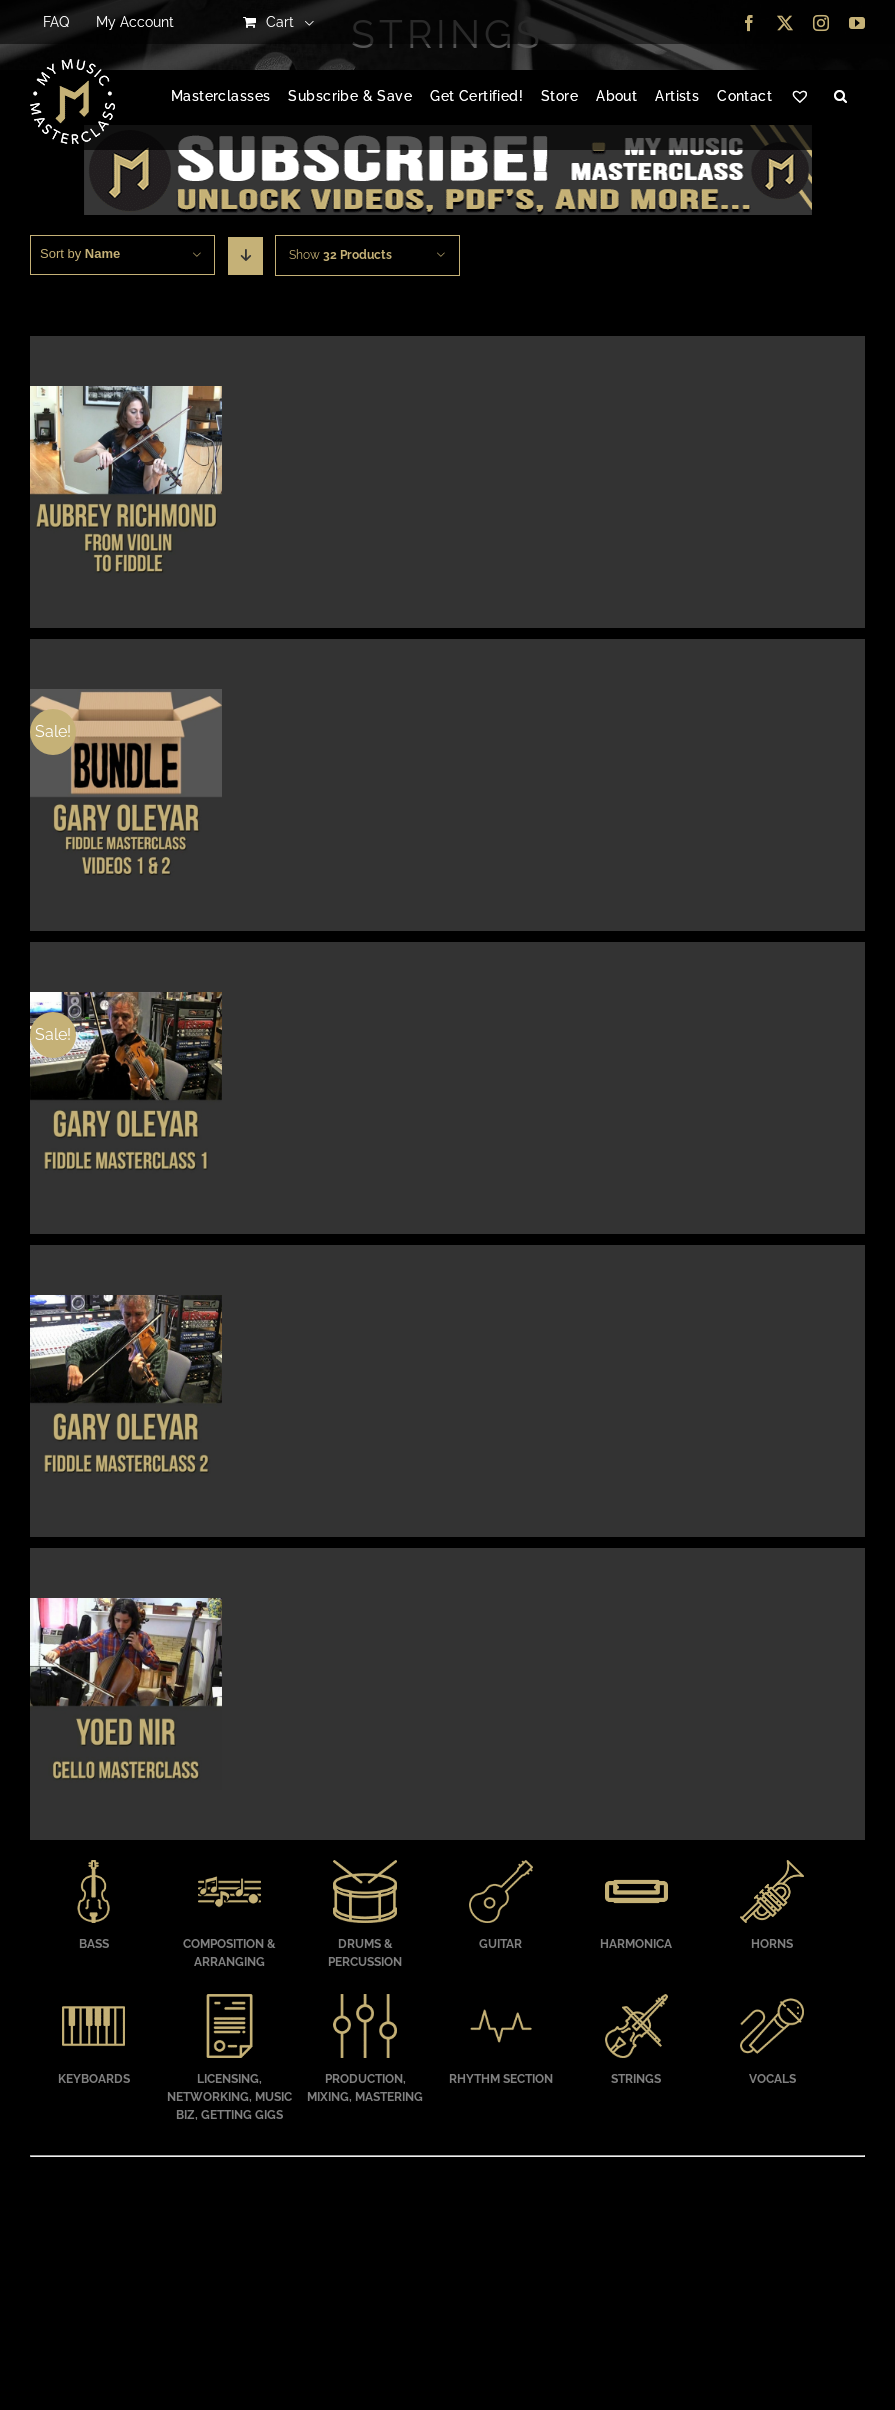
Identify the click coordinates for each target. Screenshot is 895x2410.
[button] (840, 97)
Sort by (80, 253)
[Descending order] (245, 256)
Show (340, 255)
